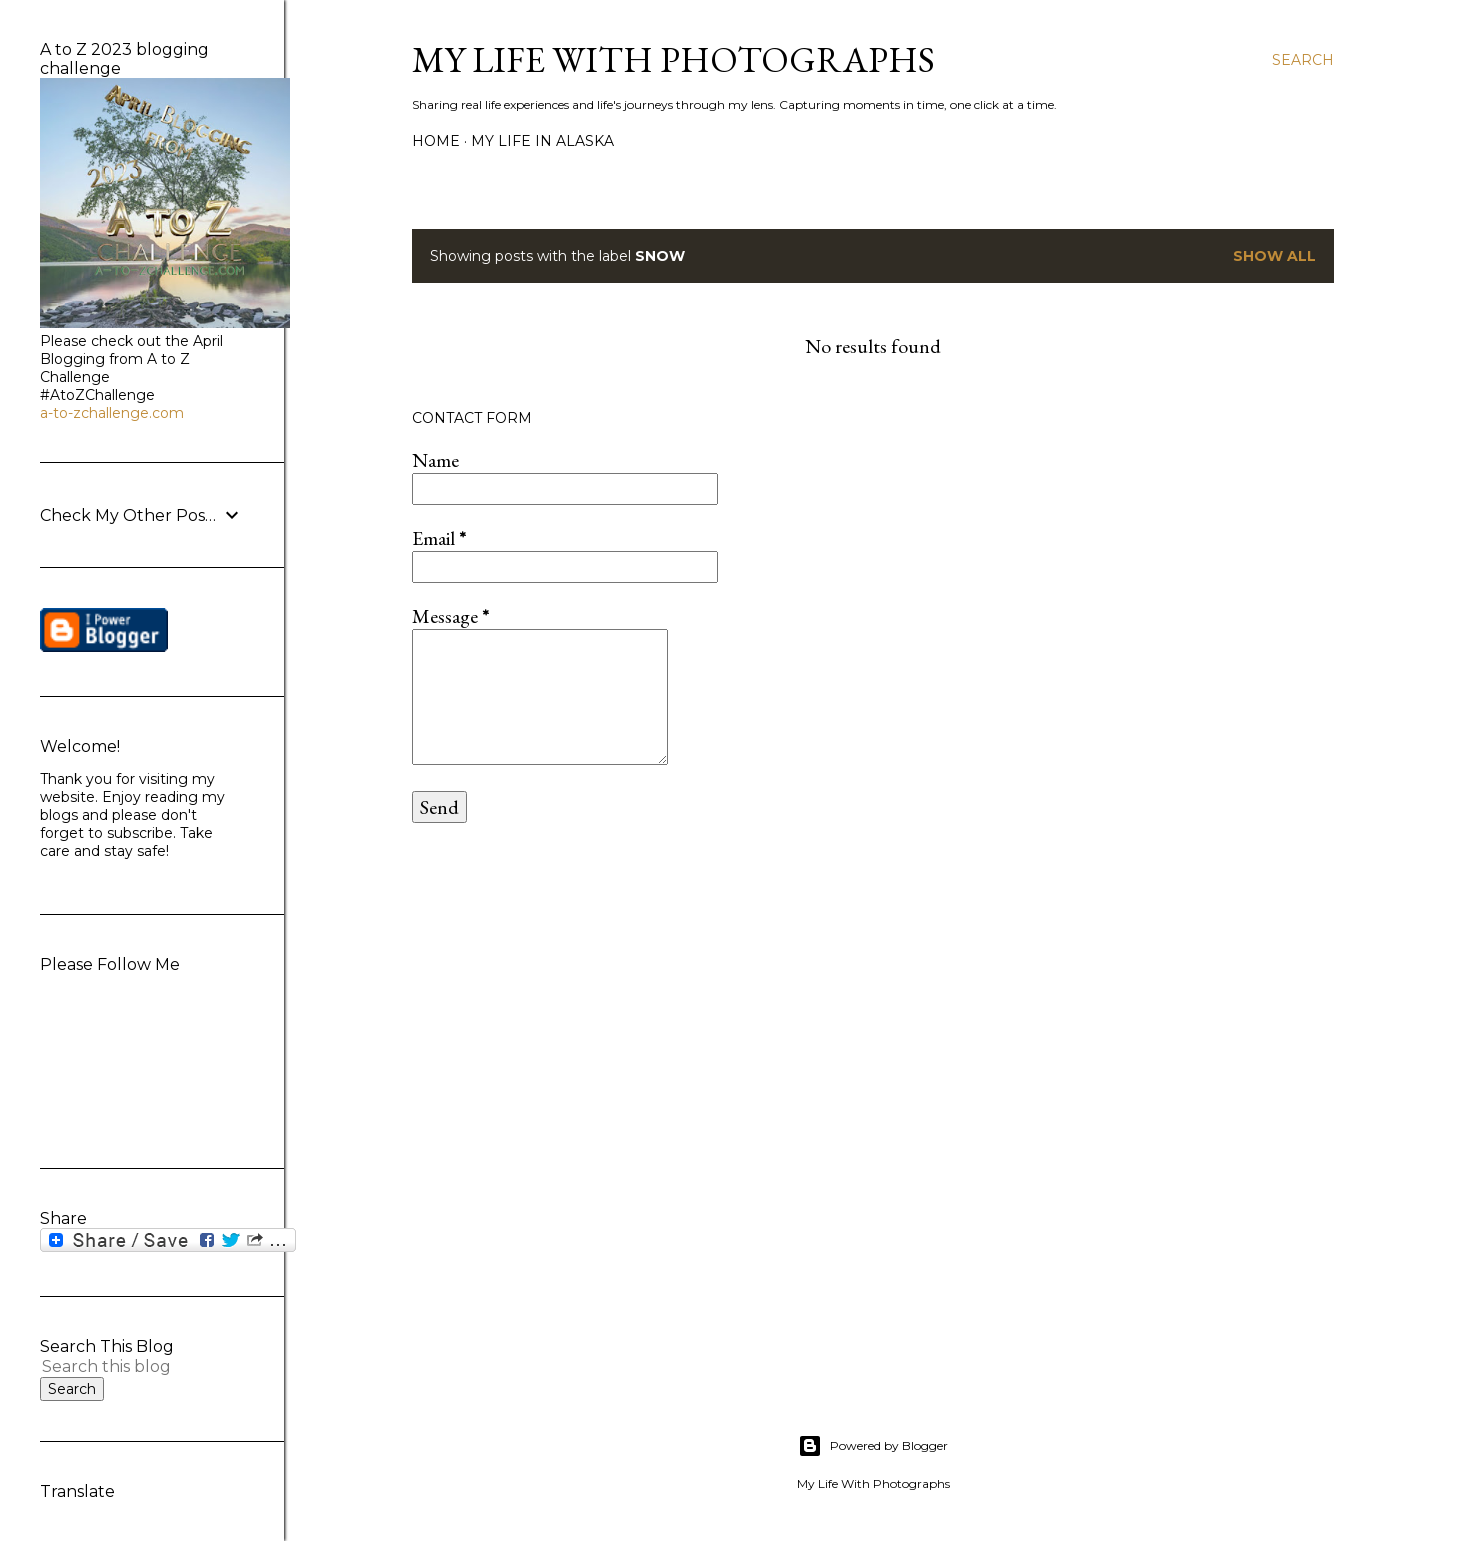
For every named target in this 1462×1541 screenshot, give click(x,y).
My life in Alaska (542, 141)
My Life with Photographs (673, 59)
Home (436, 141)
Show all (1274, 256)
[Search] (1303, 60)
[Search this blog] (118, 1366)
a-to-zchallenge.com (112, 413)
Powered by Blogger (873, 1446)
